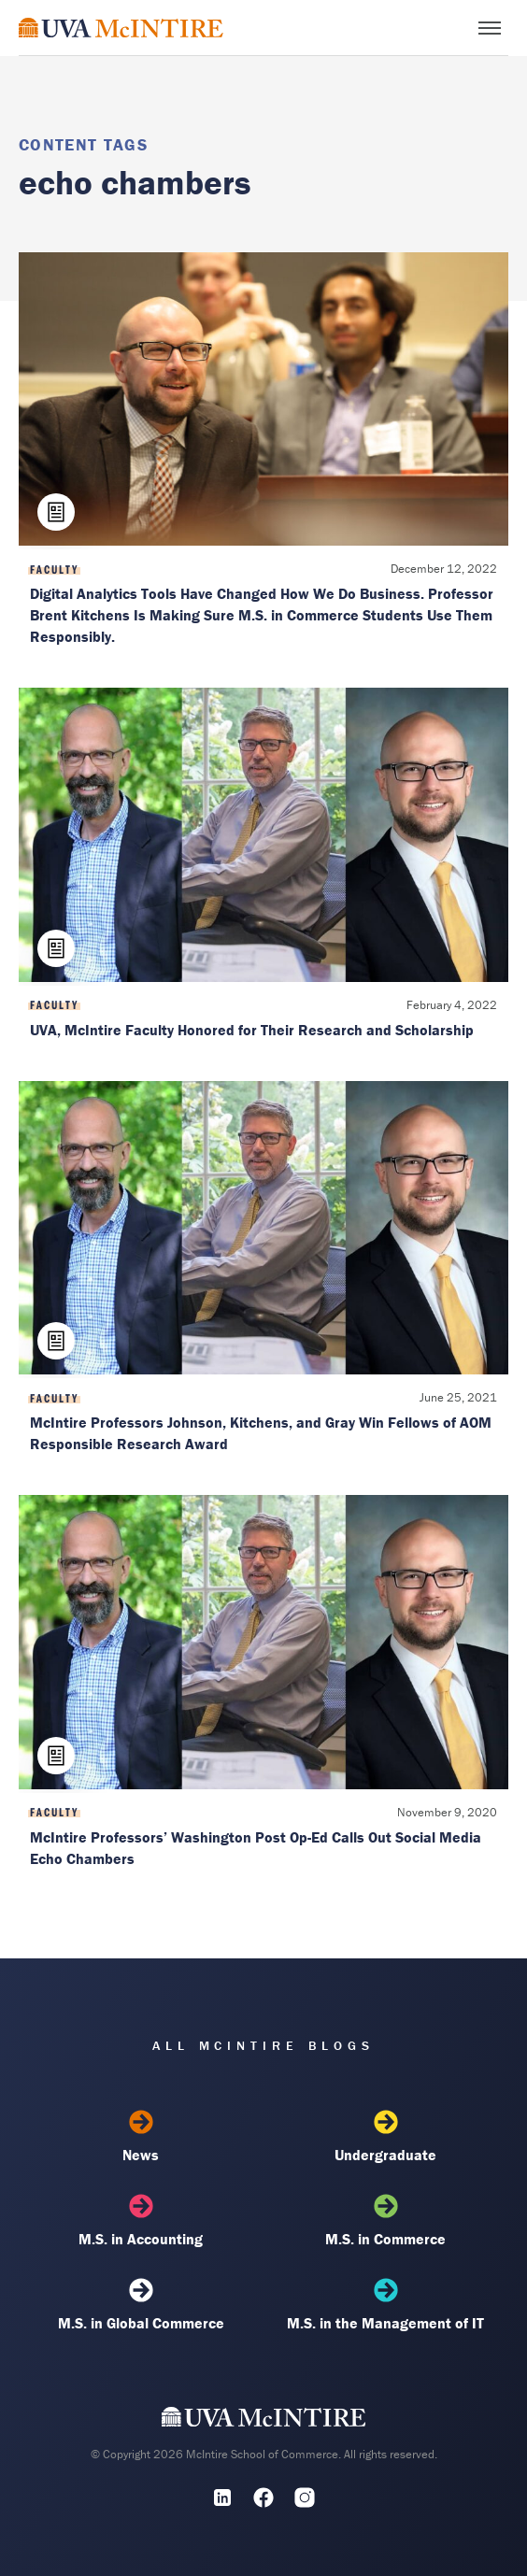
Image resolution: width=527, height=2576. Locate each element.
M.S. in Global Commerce (141, 2305)
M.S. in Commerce (386, 2221)
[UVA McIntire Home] (264, 2421)
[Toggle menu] (489, 28)
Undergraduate (386, 2137)
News (141, 2137)
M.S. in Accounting (141, 2221)
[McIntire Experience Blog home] (121, 27)
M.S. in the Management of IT (386, 2305)
